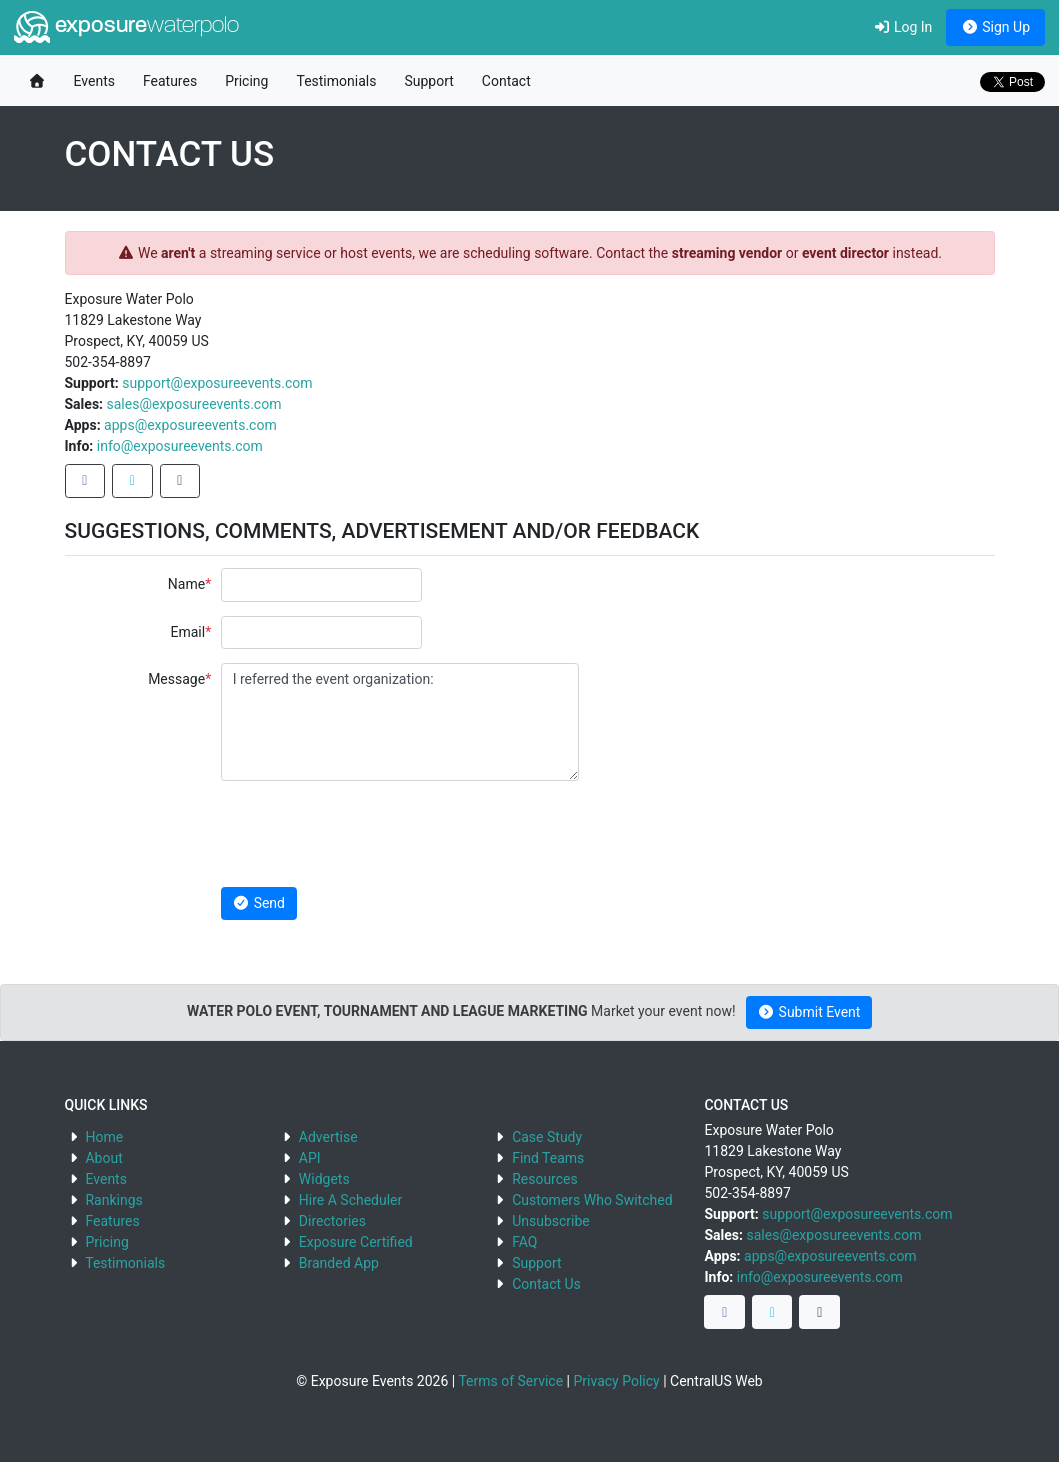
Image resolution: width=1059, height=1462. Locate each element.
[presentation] (373, 834)
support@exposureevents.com (217, 383)
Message (176, 679)
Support (428, 81)
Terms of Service (510, 1381)
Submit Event (809, 1012)
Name (186, 584)
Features (170, 81)
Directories (332, 1221)
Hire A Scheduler (350, 1200)
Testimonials (336, 81)
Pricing (246, 81)
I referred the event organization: (400, 722)
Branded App (339, 1263)
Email (187, 632)
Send (259, 903)
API (310, 1158)
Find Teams (548, 1158)
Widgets (324, 1179)
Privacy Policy (616, 1381)
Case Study (547, 1137)
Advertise (328, 1137)
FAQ (524, 1242)
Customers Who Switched (592, 1200)
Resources (545, 1179)
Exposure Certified (356, 1242)
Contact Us (546, 1284)
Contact (506, 81)
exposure (126, 27)
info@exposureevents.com (180, 446)
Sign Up (995, 27)
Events (94, 81)
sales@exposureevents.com (194, 404)
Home (104, 1137)
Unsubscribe (551, 1221)
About (103, 1158)
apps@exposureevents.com (190, 425)
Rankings (113, 1200)
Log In (902, 27)
